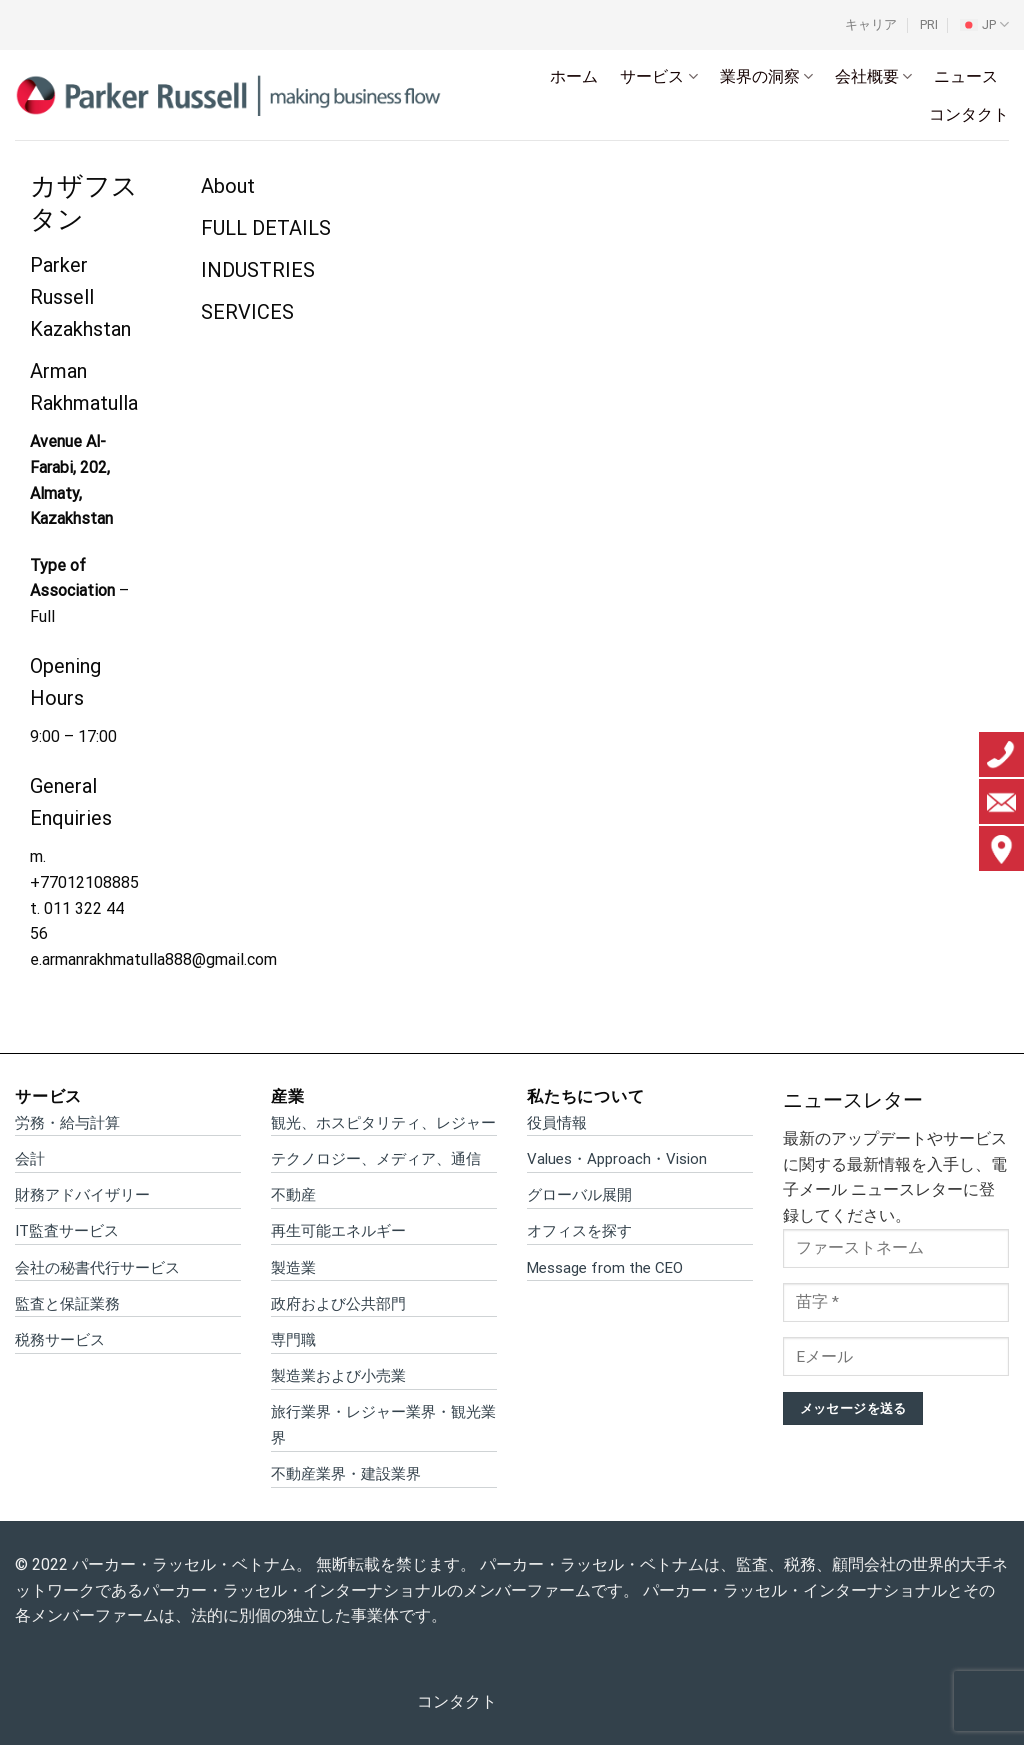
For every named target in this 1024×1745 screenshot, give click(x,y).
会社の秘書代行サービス (97, 1268)
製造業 (293, 1268)
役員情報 (557, 1123)
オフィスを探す (579, 1231)
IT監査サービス (67, 1231)
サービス (658, 77)
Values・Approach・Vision (617, 1159)
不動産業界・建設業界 (346, 1474)
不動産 (293, 1195)
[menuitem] (984, 25)
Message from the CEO (605, 1268)
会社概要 (873, 77)
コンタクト (969, 114)
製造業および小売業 (338, 1376)
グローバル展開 (579, 1195)
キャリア (871, 24)
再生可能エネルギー (338, 1231)
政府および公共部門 (338, 1304)
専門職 (293, 1340)
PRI (929, 24)
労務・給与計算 (67, 1123)
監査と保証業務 (67, 1304)
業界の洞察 (766, 77)
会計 (30, 1159)
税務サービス (60, 1340)
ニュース (966, 76)
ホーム (574, 76)
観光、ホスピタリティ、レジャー (383, 1123)
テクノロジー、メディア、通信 (376, 1159)
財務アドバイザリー (82, 1195)
